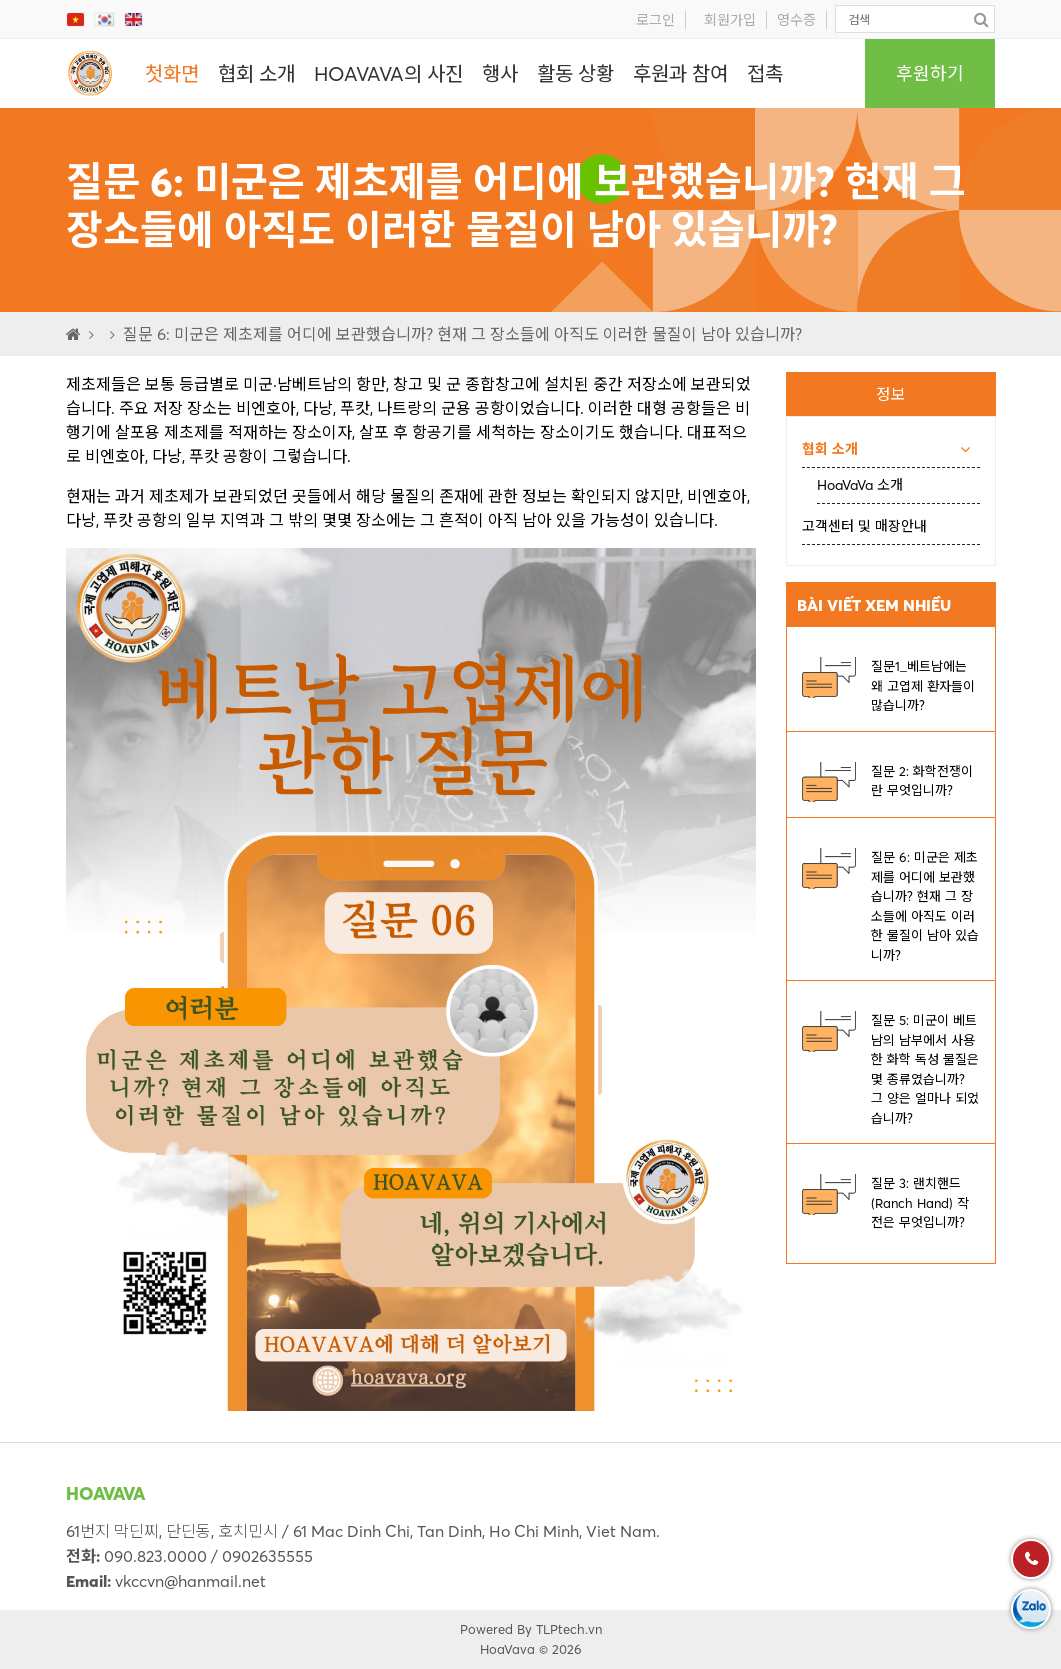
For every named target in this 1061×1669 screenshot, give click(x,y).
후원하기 (930, 73)
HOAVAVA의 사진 (388, 73)
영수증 (796, 20)
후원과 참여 (680, 73)
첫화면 (172, 73)
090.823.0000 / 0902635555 (208, 1556)
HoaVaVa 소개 (860, 485)
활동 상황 (575, 73)
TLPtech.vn (569, 1629)
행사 (500, 73)
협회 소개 (256, 73)
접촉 (765, 73)
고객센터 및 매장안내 (864, 526)
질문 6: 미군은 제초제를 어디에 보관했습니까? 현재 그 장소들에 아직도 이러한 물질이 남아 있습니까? (462, 334)
